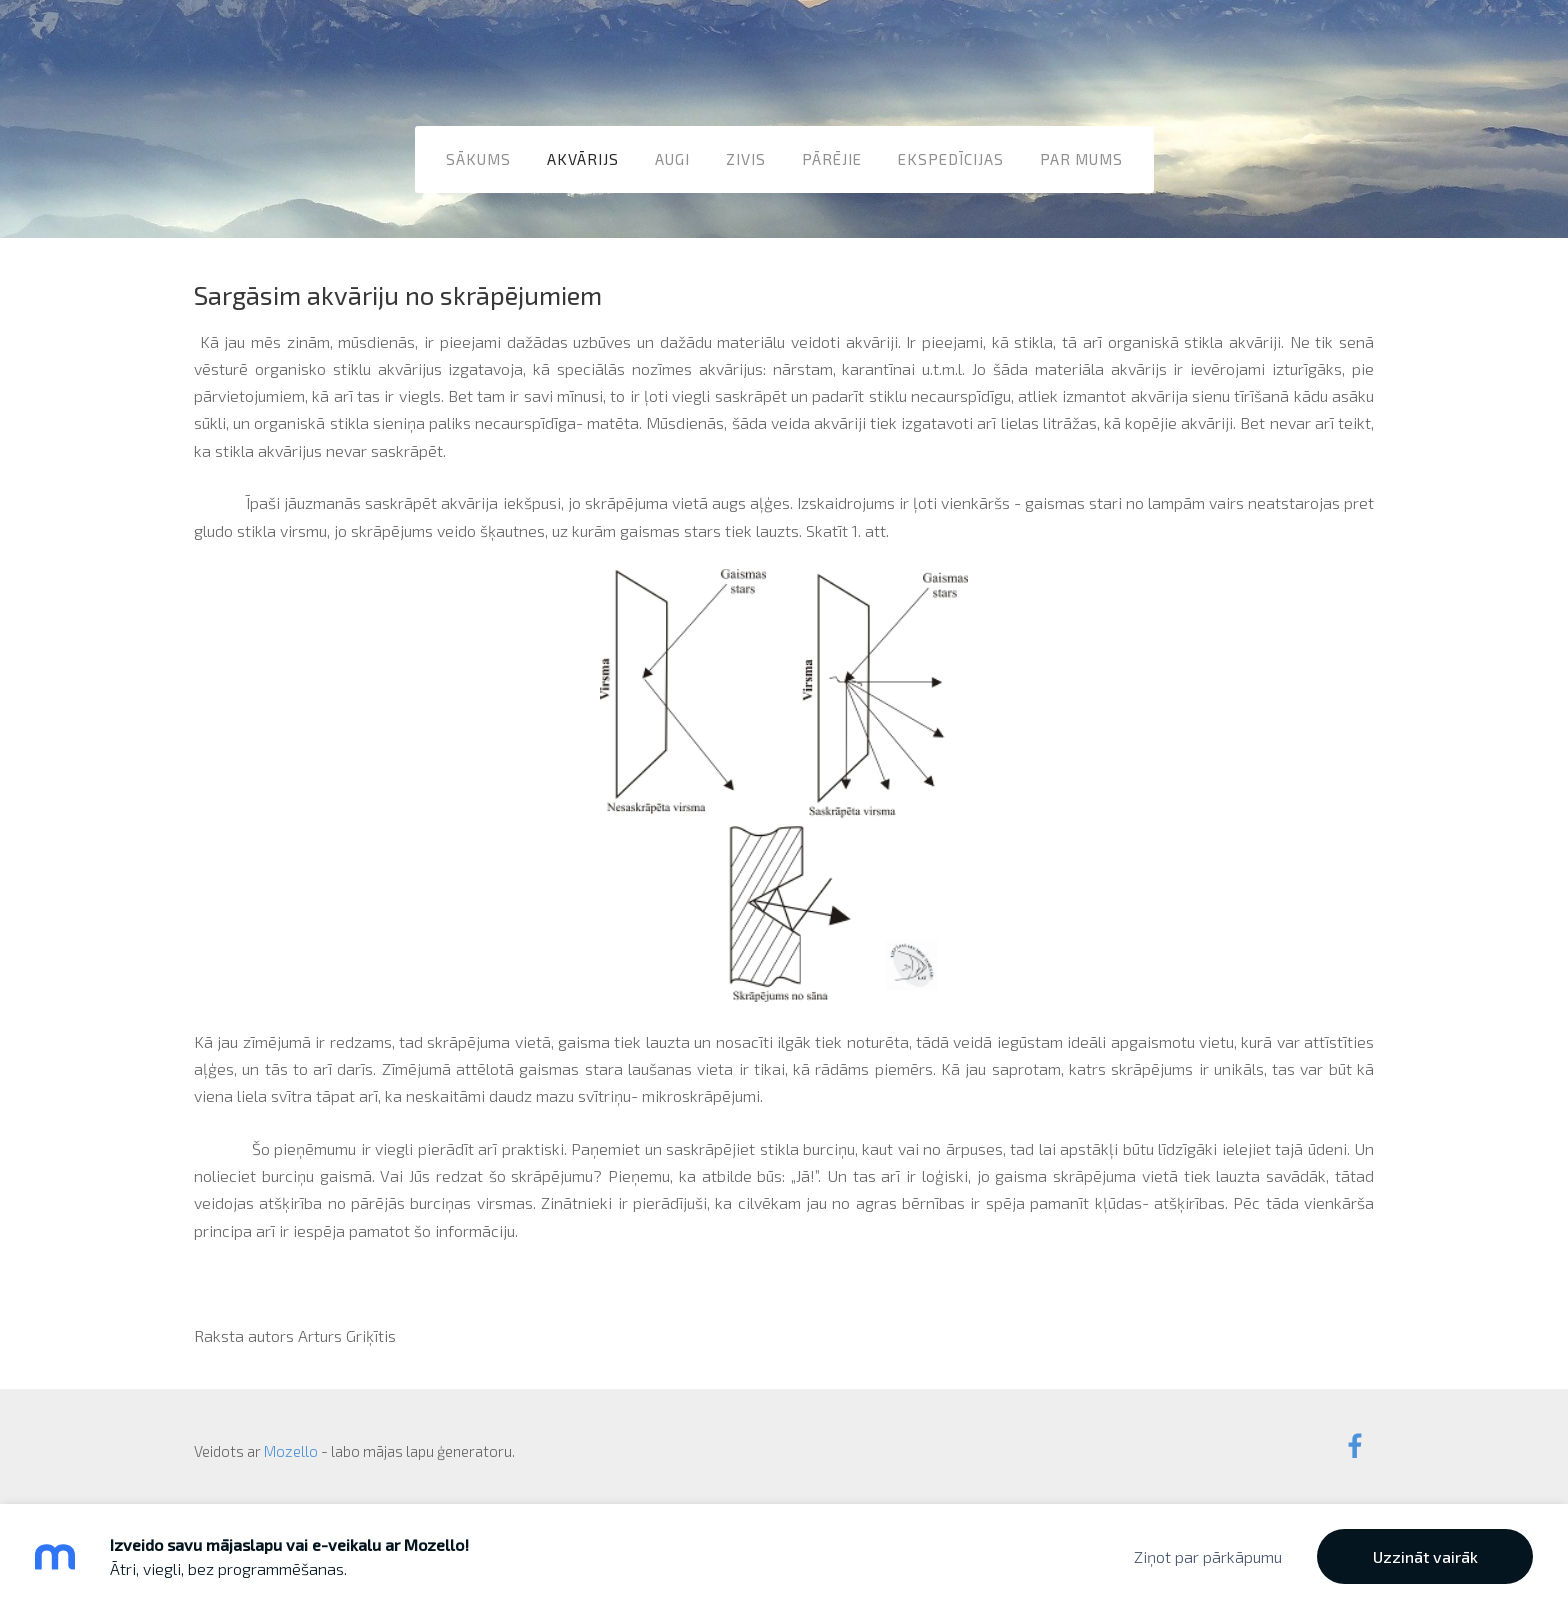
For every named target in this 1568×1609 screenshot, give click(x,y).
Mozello (291, 1451)
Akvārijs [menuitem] (583, 159)
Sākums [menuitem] (478, 159)
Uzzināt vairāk (1425, 1556)
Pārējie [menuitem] (832, 159)
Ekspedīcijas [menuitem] (951, 159)
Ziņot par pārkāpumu (1208, 1556)
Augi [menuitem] (672, 159)
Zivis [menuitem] (746, 159)
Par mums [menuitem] (1081, 159)
